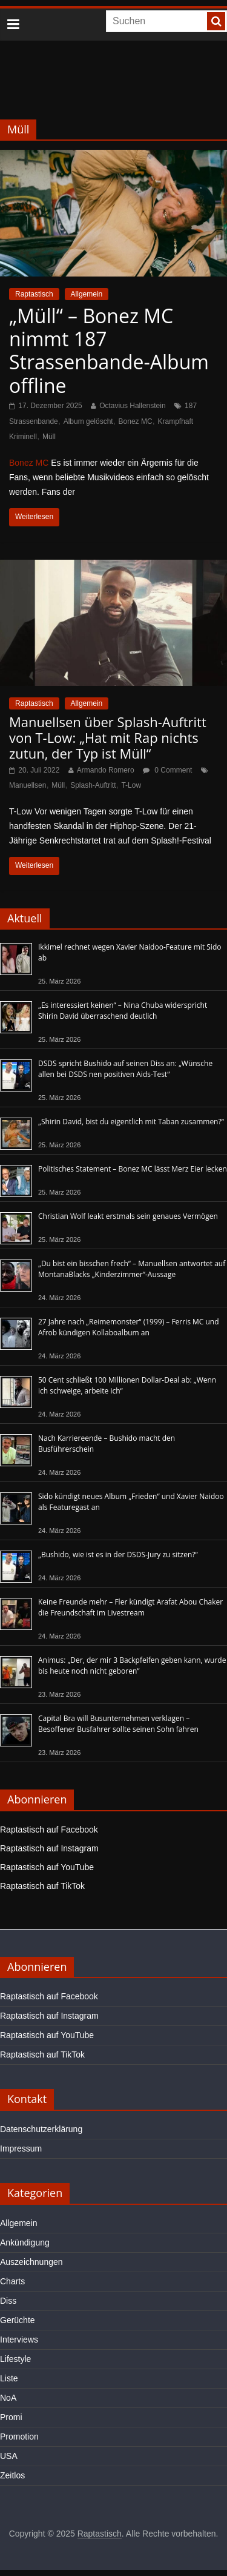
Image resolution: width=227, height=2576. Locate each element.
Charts (12, 2281)
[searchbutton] (216, 21)
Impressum (21, 2148)
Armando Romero (105, 770)
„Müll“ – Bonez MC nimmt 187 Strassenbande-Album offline (109, 350)
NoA (8, 2398)
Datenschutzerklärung (41, 2129)
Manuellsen (27, 785)
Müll (49, 436)
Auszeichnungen (31, 2262)
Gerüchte (17, 2320)
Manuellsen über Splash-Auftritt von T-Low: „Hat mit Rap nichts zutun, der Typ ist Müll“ (107, 738)
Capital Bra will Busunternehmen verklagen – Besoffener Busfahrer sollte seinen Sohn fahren (118, 1723)
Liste (9, 2378)
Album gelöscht (88, 421)
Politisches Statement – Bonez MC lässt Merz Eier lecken (132, 1169)
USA (9, 2456)
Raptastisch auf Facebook (49, 1829)
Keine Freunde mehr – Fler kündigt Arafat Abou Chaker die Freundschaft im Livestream (130, 1607)
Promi (11, 2417)
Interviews (19, 2339)
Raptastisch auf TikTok (42, 1886)
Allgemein (87, 294)
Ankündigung (25, 2242)
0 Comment (167, 770)
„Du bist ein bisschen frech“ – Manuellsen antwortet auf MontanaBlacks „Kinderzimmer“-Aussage (131, 1269)
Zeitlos (12, 2475)
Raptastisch (34, 294)
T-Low (131, 785)
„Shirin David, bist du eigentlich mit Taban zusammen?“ (131, 1121)
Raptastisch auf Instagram (49, 1848)
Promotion (19, 2436)
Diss (8, 2301)
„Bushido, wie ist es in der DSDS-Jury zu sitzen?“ (118, 1554)
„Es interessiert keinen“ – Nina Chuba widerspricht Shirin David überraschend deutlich (122, 1010)
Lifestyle (15, 2359)
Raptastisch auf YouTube (47, 1867)
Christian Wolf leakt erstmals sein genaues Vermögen (128, 1216)
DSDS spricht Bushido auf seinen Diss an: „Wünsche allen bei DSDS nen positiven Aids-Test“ (125, 1068)
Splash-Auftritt (93, 785)
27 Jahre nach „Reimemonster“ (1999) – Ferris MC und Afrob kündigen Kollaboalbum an (128, 1327)
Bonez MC (136, 421)
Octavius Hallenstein (132, 405)
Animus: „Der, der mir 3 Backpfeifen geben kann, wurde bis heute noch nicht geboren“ (132, 1665)
